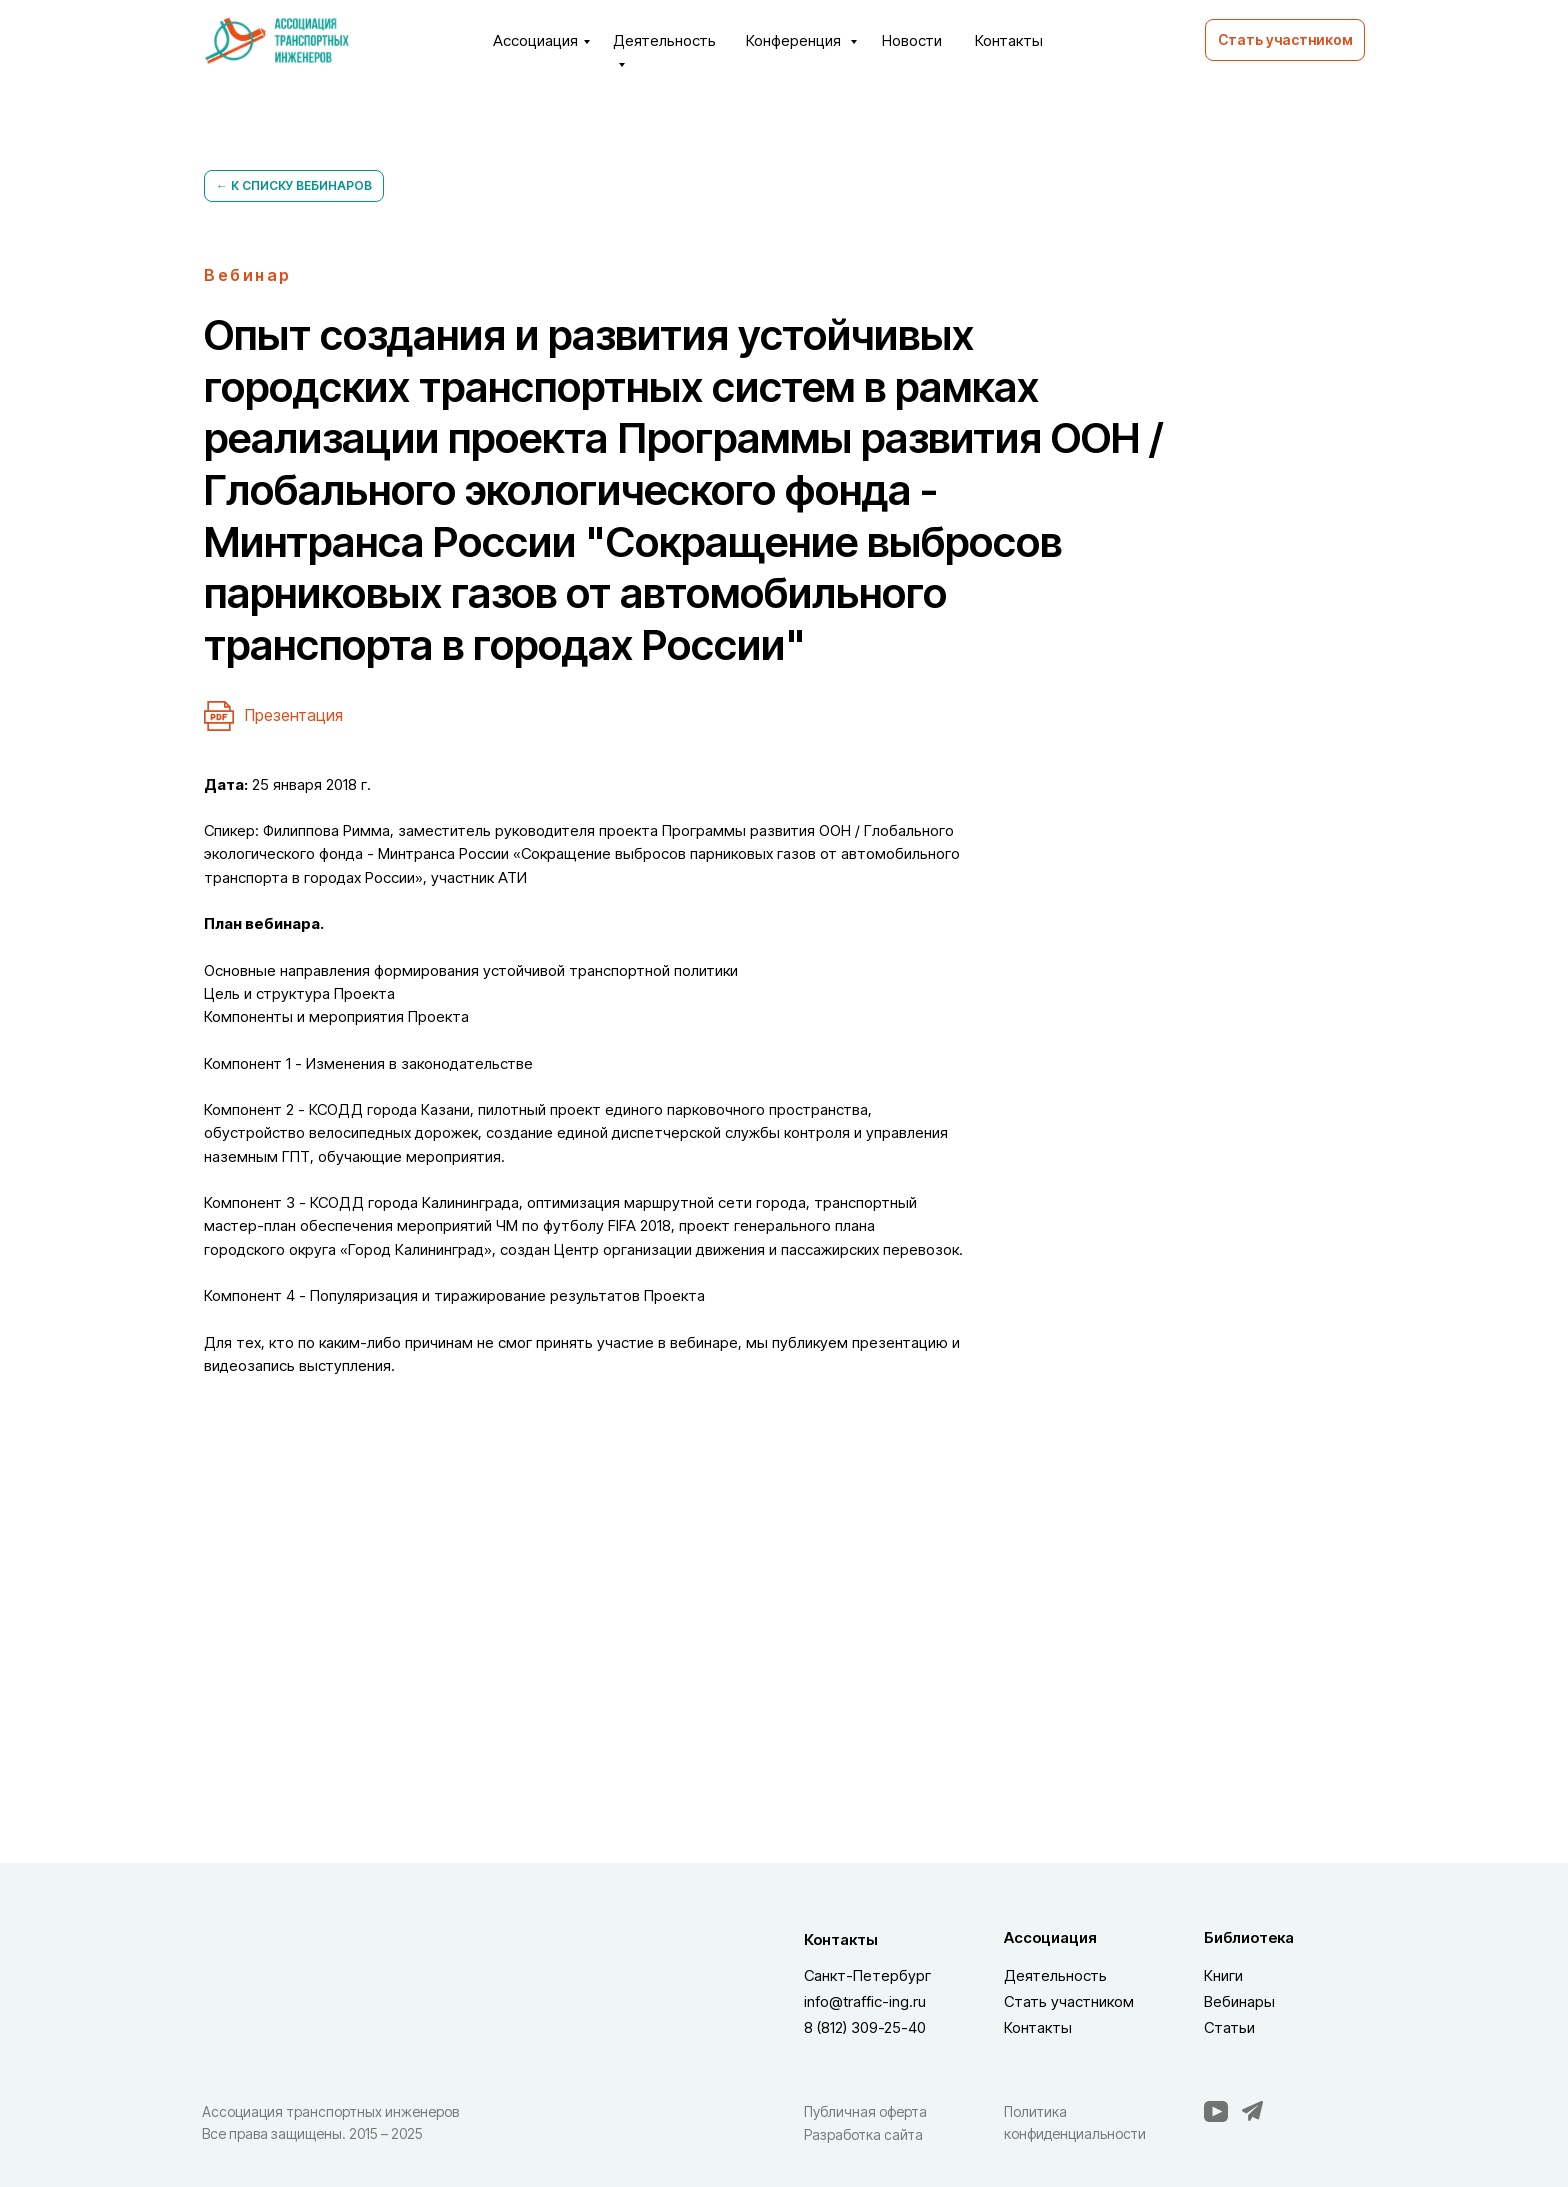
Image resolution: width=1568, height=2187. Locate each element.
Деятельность (1055, 1975)
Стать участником (1069, 2001)
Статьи (1229, 2027)
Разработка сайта (863, 2134)
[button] (1285, 40)
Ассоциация (535, 40)
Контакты (1009, 40)
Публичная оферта (865, 2111)
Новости (912, 40)
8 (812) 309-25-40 (865, 2027)
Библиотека (1249, 1937)
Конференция (795, 40)
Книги (1223, 1975)
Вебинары (1239, 2001)
